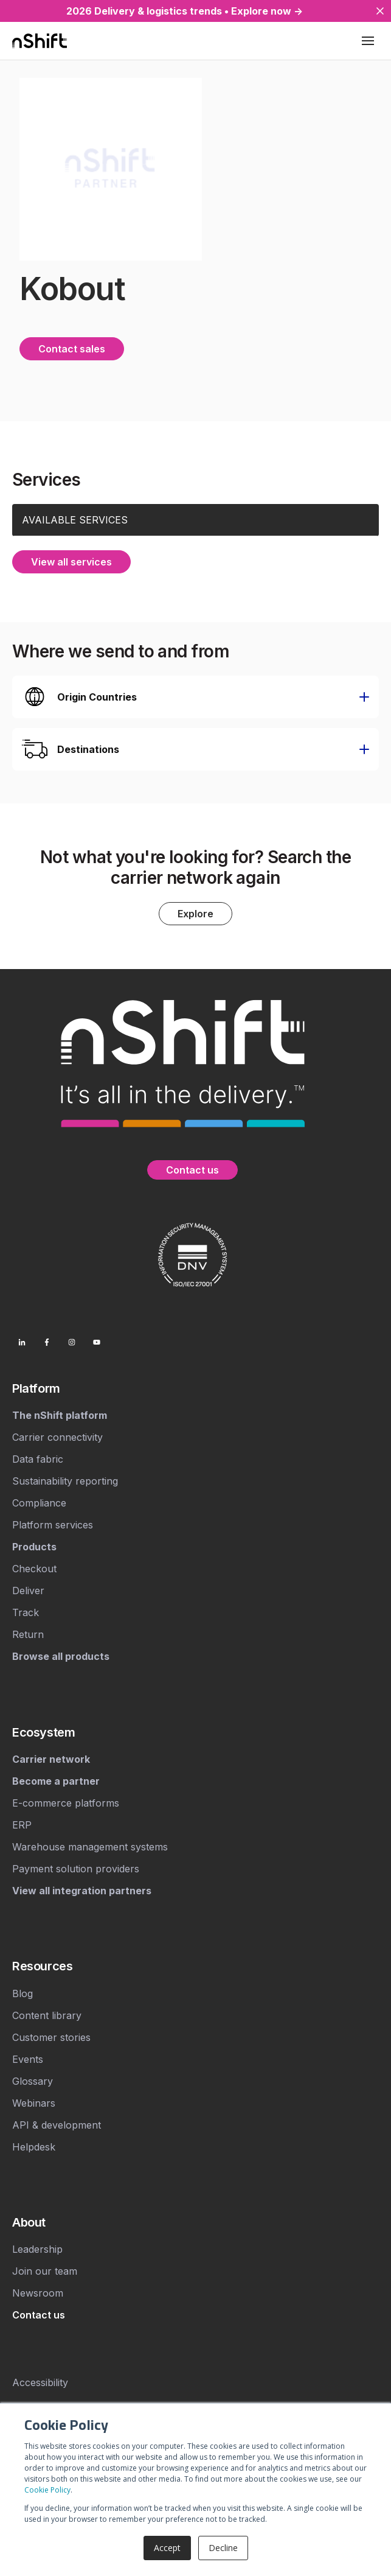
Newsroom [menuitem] (37, 2293)
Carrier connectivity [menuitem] (57, 1437)
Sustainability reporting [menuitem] (65, 1481)
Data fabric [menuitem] (37, 1459)
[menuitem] (195, 1388)
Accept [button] (167, 2547)
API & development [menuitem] (56, 2125)
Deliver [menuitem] (28, 1590)
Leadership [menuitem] (37, 2249)
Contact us (192, 1170)
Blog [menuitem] (22, 1993)
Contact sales (71, 349)
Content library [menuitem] (46, 2015)
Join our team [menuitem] (44, 2271)
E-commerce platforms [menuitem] (65, 1803)
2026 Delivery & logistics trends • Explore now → (184, 11)
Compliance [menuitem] (39, 1503)
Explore (195, 914)
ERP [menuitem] (22, 1825)
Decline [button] (223, 2547)
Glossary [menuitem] (32, 2081)
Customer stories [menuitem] (51, 2037)
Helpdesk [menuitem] (33, 2147)
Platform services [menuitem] (52, 1525)
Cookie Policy (47, 2490)
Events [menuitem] (27, 2059)
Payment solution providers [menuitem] (75, 1869)
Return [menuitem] (28, 1634)
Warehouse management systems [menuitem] (90, 1847)
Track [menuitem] (25, 1612)
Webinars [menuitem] (33, 2103)
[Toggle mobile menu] (368, 41)
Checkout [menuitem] (34, 1569)
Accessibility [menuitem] (40, 2382)
